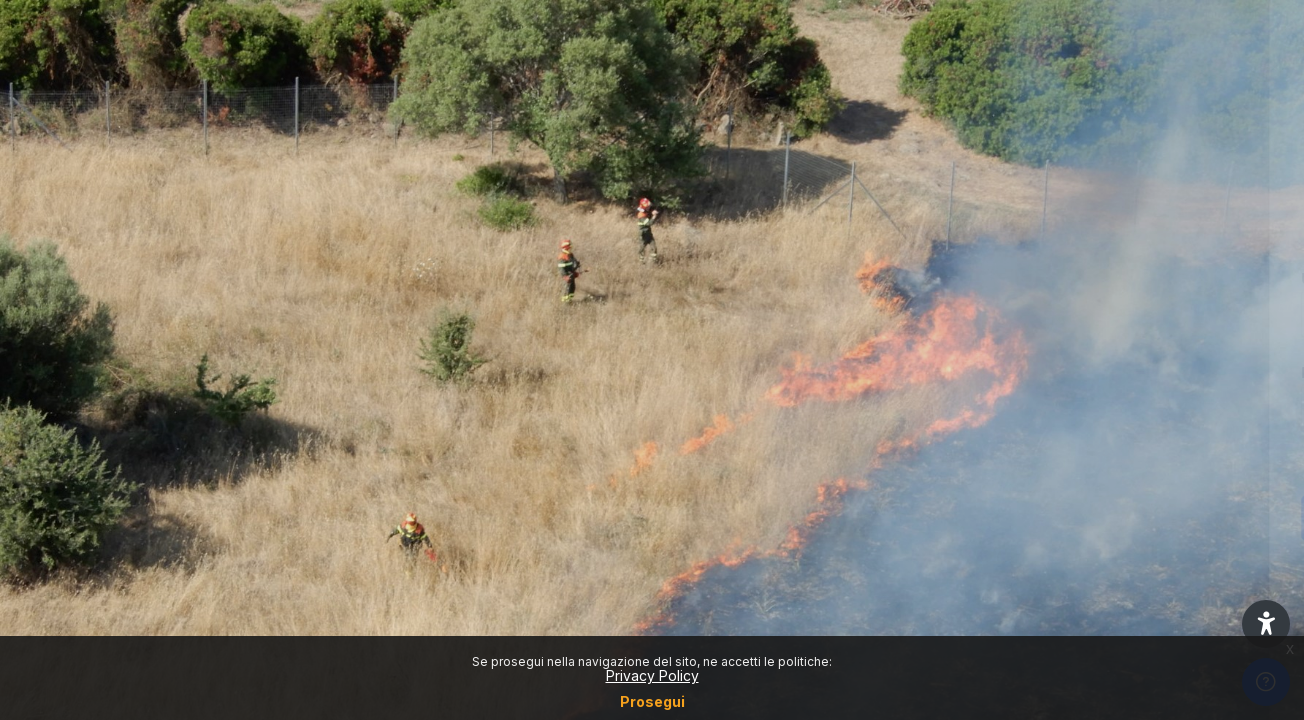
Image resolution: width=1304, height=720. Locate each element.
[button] (1266, 624)
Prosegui (652, 701)
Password (949, 372)
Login (1093, 517)
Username (950, 278)
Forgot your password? (1211, 463)
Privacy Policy (652, 675)
